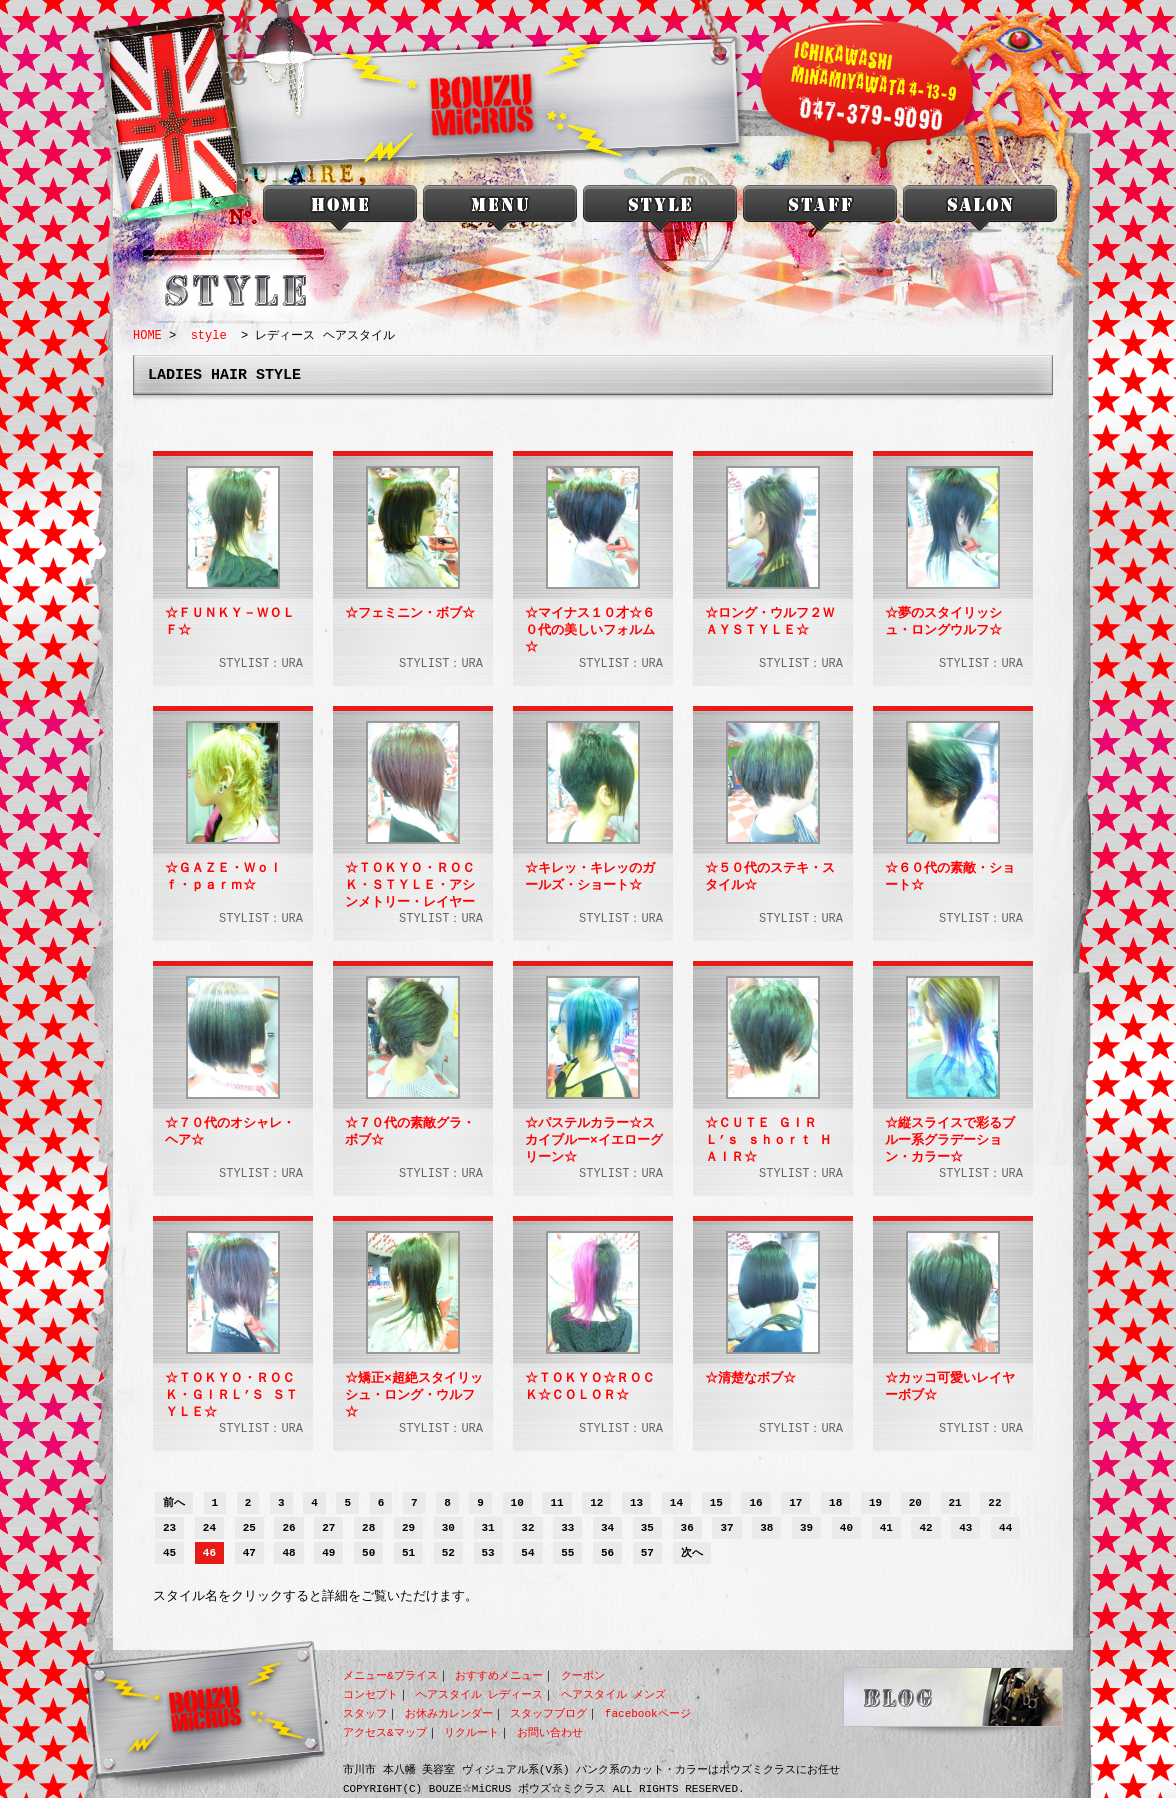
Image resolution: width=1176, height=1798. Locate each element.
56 (607, 1553)
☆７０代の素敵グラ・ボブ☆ (410, 1132)
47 (249, 1553)
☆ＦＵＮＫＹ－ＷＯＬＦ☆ (230, 622)
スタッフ (365, 1713)
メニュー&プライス (390, 1675)
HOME (147, 335)
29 (408, 1528)
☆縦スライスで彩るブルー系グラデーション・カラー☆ (950, 1140)
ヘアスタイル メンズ (614, 1694)
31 (488, 1528)
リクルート (471, 1732)
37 (726, 1528)
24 (209, 1528)
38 (766, 1528)
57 (647, 1553)
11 (556, 1503)
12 (596, 1503)
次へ (692, 1553)
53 (488, 1553)
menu (500, 212)
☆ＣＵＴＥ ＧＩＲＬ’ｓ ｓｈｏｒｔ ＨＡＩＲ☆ (768, 1140)
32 (527, 1528)
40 (846, 1528)
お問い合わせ (550, 1732)
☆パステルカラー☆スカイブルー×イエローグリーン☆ (594, 1140)
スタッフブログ (548, 1713)
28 (368, 1528)
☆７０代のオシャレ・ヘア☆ (230, 1132)
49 (328, 1553)
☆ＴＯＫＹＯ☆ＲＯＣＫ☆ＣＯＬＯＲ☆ (590, 1387)
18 (835, 1503)
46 (209, 1553)
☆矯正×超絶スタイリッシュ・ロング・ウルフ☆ (414, 1395)
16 (755, 1503)
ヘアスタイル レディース (480, 1694)
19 (875, 1503)
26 (288, 1528)
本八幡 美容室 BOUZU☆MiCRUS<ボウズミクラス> (340, 212)
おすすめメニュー (499, 1675)
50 (368, 1553)
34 (607, 1528)
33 (567, 1528)
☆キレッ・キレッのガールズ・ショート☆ (590, 877)
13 (636, 1503)
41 (886, 1528)
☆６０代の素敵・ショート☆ (950, 877)
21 (955, 1503)
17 (795, 1503)
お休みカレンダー (449, 1713)
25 (249, 1528)
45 (169, 1553)
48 (288, 1553)
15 (716, 1503)
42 (925, 1528)
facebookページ (648, 1713)
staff (820, 212)
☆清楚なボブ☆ (750, 1379)
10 (517, 1503)
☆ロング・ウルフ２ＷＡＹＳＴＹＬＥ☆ (770, 622)
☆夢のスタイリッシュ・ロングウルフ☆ (943, 622)
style (660, 212)
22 (994, 1503)
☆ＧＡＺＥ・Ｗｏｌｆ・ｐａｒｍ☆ (223, 877)
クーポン (583, 1675)
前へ (174, 1503)
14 (676, 1503)
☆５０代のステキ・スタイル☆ (770, 877)
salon (980, 212)
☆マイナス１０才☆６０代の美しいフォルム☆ (590, 630)
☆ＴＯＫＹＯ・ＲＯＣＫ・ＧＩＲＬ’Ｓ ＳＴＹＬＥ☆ (231, 1395)
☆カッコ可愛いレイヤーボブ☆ (950, 1387)
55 (567, 1553)
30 (448, 1528)
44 (1005, 1528)
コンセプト (370, 1694)
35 (647, 1528)
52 (448, 1553)
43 (965, 1528)
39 (806, 1528)
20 (915, 1503)
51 (408, 1553)
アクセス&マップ (385, 1732)
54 (527, 1553)
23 (169, 1528)
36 (687, 1528)
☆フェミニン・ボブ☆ (410, 614)
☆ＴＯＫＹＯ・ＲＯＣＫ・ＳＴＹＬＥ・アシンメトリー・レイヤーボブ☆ (410, 885)
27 (328, 1528)
